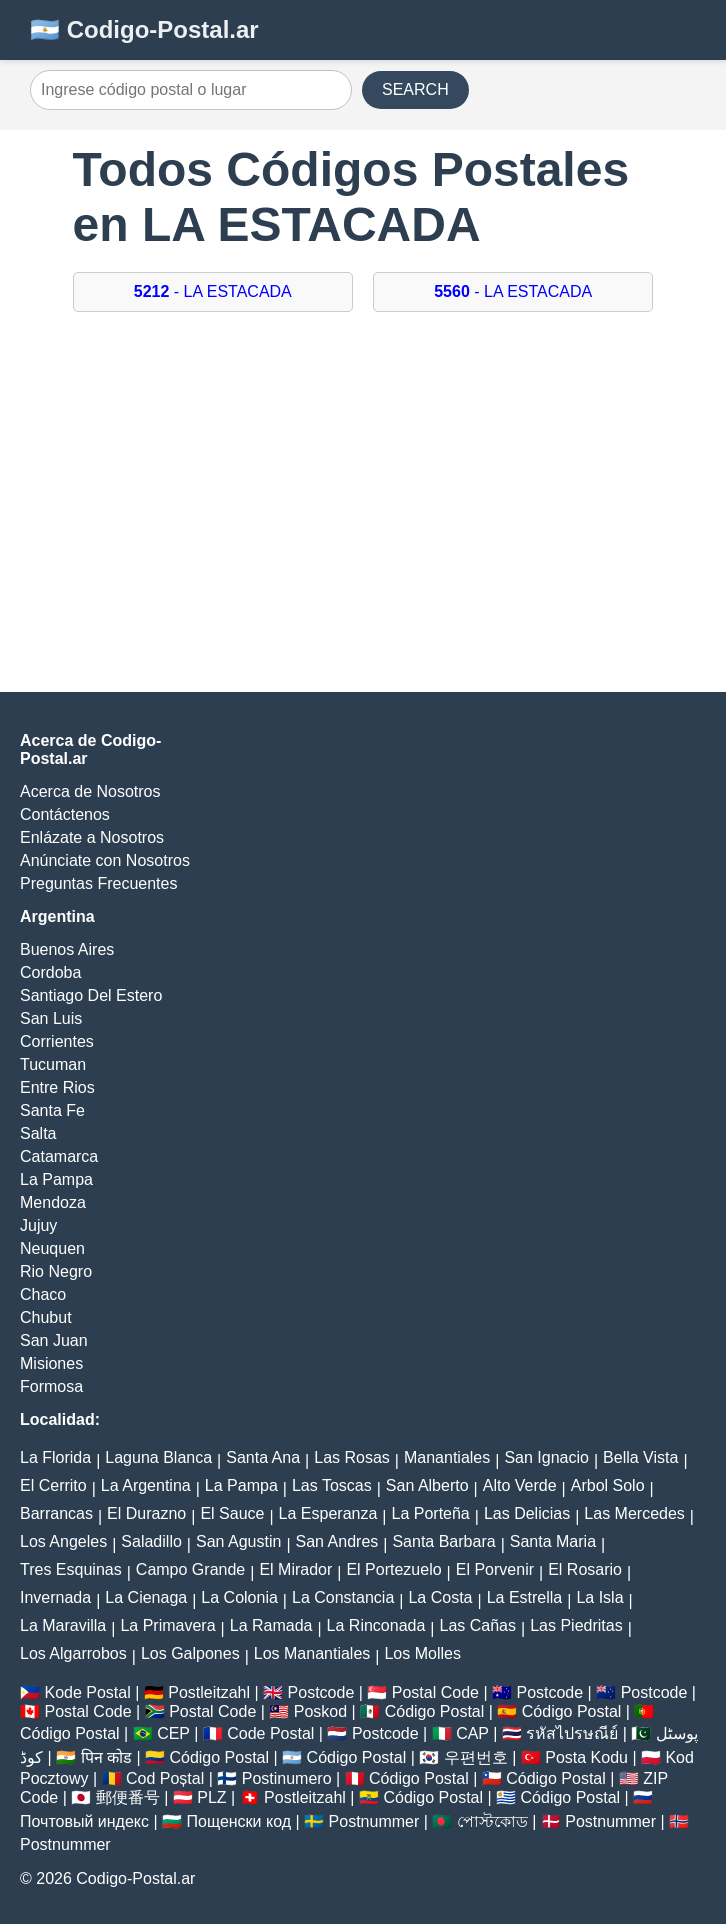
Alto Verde (520, 1485)
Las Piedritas (576, 1625)
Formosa (51, 1386)
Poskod (320, 1711)
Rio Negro (56, 1271)
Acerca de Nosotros (90, 791)
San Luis (51, 1018)
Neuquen (52, 1248)
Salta (38, 1133)
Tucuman (53, 1064)
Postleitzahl (209, 1692)
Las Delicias (527, 1513)
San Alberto (427, 1485)
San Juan (54, 1340)
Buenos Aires (67, 949)
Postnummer (374, 1821)
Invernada (55, 1597)
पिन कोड (106, 1757)
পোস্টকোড (492, 1821)
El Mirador (295, 1569)
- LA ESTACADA (213, 291)
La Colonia (239, 1597)
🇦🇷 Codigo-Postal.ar (144, 29)
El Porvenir (495, 1569)
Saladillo (151, 1541)
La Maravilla (63, 1625)
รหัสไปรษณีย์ (572, 1733)
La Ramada (271, 1625)
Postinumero (287, 1778)
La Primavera (167, 1625)
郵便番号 (128, 1797)
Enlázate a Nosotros (92, 837)
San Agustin (238, 1541)
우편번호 (476, 1757)
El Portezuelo (393, 1569)
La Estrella (525, 1597)
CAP (472, 1733)
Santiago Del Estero (91, 995)
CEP (173, 1733)
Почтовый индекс (84, 1821)
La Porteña (430, 1513)
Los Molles (422, 1653)
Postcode (321, 1692)
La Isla (599, 1597)
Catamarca (59, 1156)
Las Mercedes (634, 1513)
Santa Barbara (443, 1541)
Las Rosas (352, 1457)
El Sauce (232, 1513)
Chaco (43, 1294)
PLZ (211, 1797)
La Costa (440, 1597)
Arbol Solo (608, 1485)
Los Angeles (63, 1541)
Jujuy (38, 1225)
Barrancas (56, 1513)
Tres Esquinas (71, 1569)
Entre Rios (57, 1087)
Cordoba (50, 972)
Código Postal (435, 1711)
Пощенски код (239, 1821)
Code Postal (270, 1733)
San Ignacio (546, 1457)
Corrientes (57, 1041)
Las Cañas (478, 1625)
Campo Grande (190, 1569)
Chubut (46, 1317)
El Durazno (146, 1513)
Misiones (51, 1363)
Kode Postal (87, 1692)
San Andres (337, 1541)
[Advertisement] (363, 512)
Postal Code (435, 1692)
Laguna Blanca (158, 1457)
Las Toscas (332, 1485)
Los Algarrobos (73, 1653)
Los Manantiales (312, 1653)
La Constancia (343, 1597)
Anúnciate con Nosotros (105, 860)
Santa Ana (263, 1457)
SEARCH (415, 89)
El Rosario (585, 1569)
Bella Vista (640, 1457)
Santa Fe (52, 1110)
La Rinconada (376, 1625)
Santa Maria (553, 1541)
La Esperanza (328, 1513)
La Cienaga (146, 1597)
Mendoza (53, 1202)
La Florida (55, 1457)
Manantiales (447, 1457)
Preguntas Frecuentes (98, 883)
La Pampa (56, 1179)
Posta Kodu (586, 1757)
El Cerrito (53, 1485)
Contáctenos (65, 814)
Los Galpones (190, 1653)
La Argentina (146, 1485)
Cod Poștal (165, 1778)
